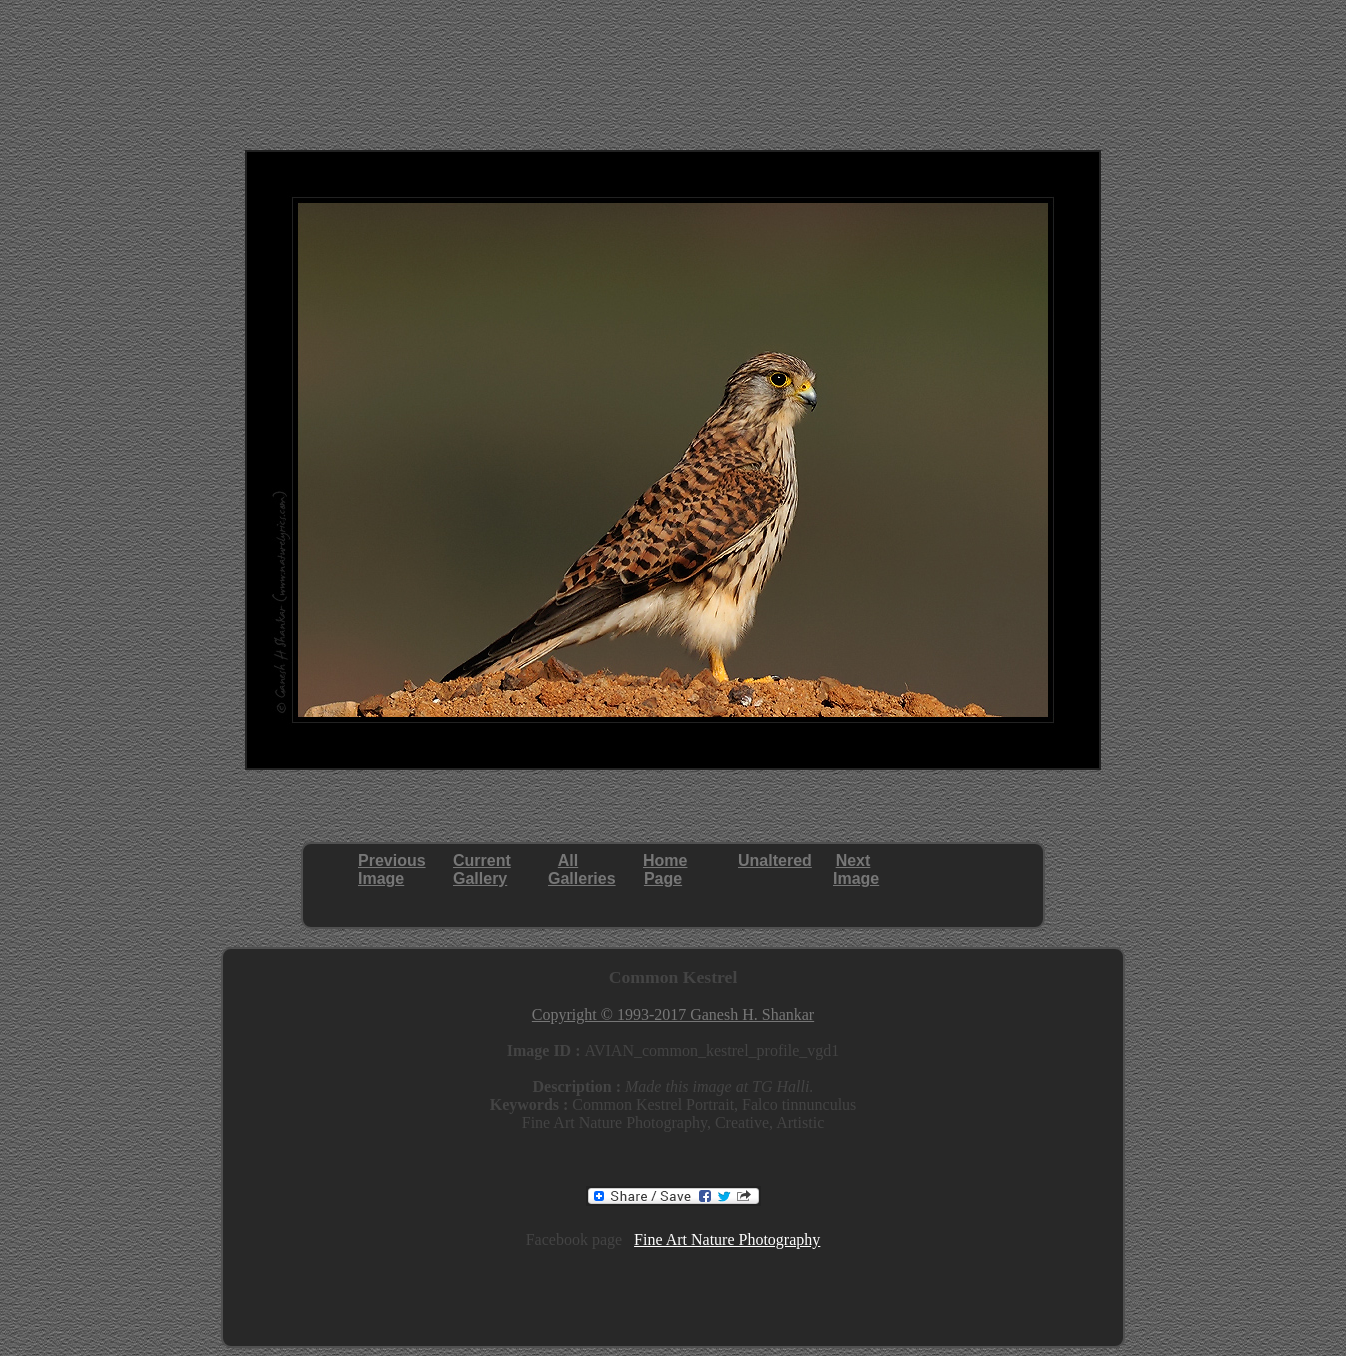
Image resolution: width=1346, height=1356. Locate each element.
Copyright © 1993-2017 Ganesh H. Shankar (673, 1014)
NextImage (856, 869)
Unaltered (775, 860)
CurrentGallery (482, 869)
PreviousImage (392, 869)
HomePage (665, 869)
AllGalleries (582, 869)
